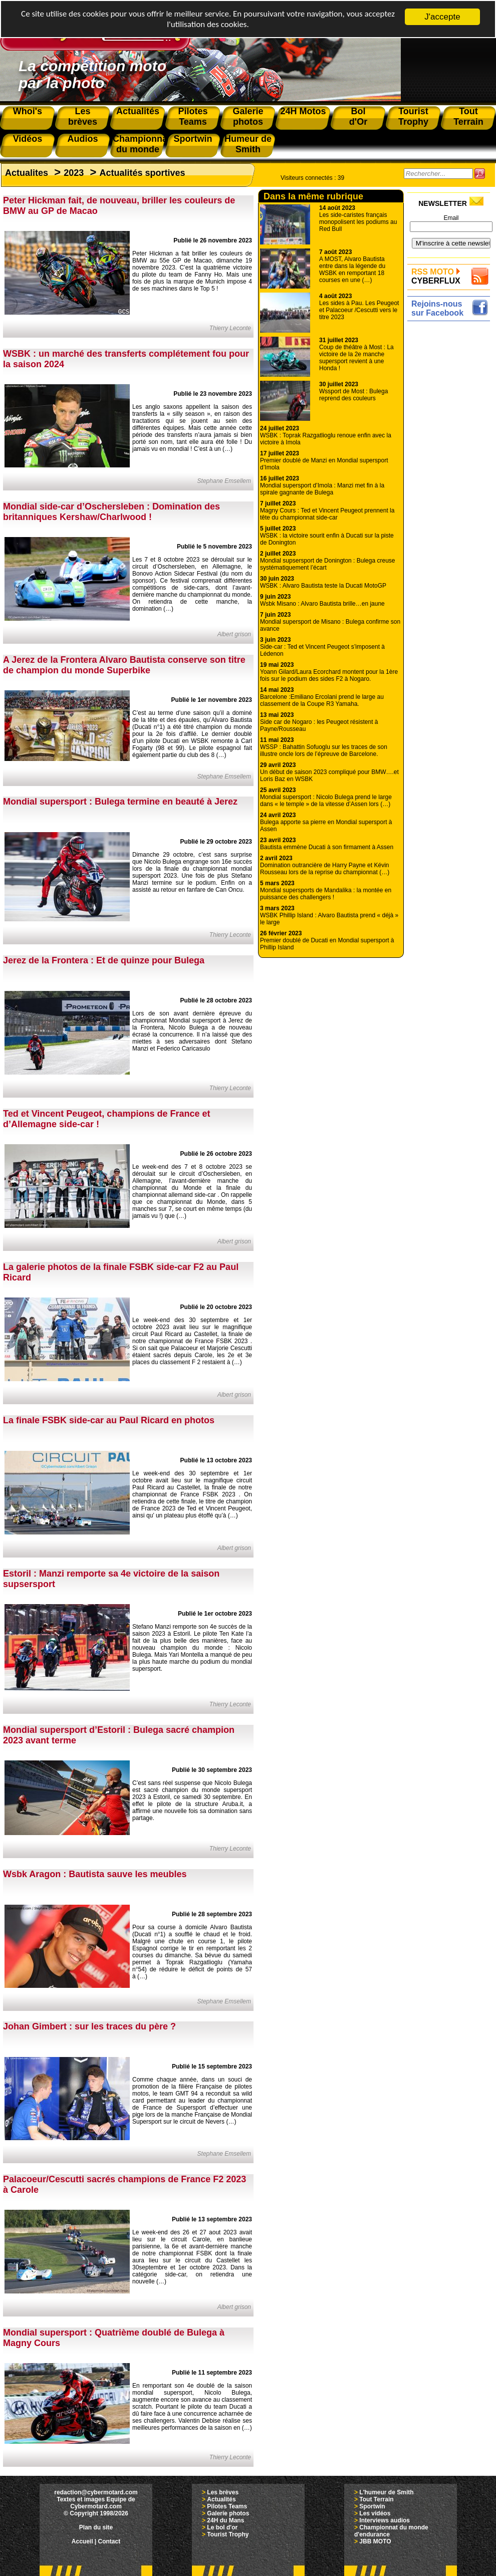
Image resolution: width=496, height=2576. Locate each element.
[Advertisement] (451, 474)
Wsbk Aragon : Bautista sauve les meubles (94, 1874)
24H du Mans (225, 2520)
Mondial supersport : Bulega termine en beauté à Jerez (120, 802)
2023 (74, 173)
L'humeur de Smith (386, 2492)
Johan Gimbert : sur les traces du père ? (89, 2026)
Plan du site (96, 2527)
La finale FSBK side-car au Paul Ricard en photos (108, 1420)
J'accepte (442, 17)
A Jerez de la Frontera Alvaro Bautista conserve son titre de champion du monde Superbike (124, 665)
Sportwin (372, 2506)
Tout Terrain (376, 2499)
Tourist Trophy (228, 2534)
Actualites (26, 173)
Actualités (221, 2499)
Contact (109, 2541)
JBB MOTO (375, 2541)
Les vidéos (374, 2513)
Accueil (82, 2541)
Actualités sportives (142, 173)
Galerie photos (228, 2513)
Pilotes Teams (227, 2506)
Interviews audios (384, 2520)
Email (450, 217)
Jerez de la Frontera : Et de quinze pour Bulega (103, 960)
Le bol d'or (222, 2527)
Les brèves (222, 2492)
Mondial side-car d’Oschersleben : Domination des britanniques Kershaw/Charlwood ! (111, 511)
